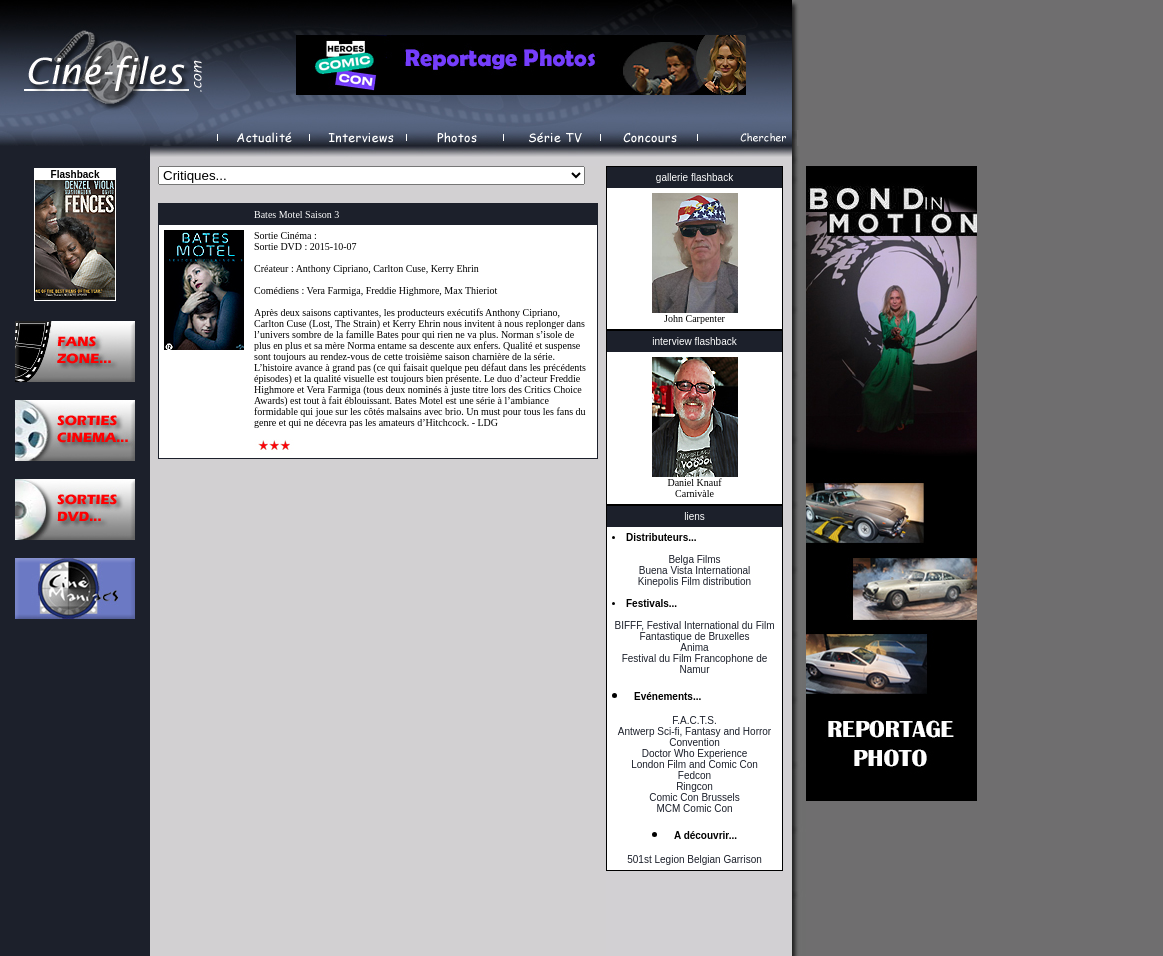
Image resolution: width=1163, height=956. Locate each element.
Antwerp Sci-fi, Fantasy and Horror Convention (694, 737)
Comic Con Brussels (694, 797)
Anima (694, 647)
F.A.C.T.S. (694, 720)
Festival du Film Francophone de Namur (695, 664)
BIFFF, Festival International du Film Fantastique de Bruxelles (694, 631)
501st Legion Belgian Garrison (694, 859)
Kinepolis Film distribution (694, 581)
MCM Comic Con (694, 808)
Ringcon (694, 786)
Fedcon (694, 775)
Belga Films (694, 559)
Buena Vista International (695, 570)
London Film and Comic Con (694, 764)
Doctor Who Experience (695, 753)
